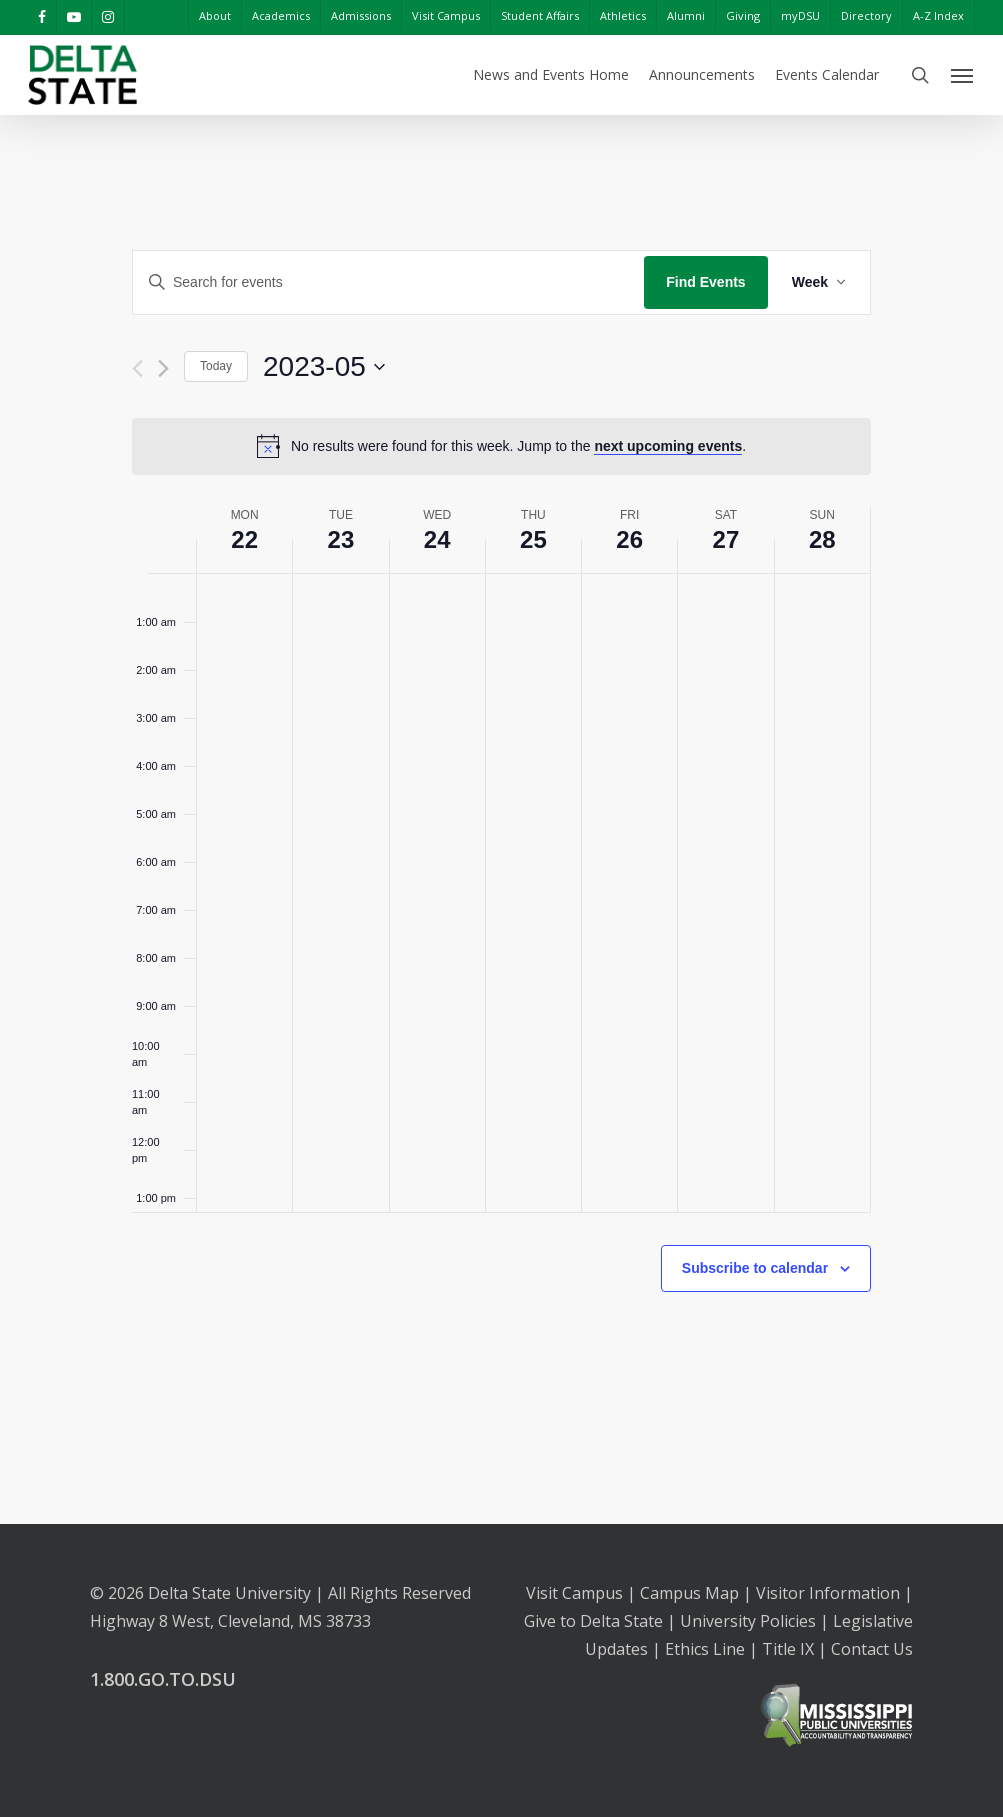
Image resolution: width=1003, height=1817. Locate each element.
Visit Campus (574, 1593)
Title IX (788, 1649)
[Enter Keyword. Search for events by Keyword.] (388, 282)
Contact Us (872, 1649)
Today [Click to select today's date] (216, 366)
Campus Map (689, 1593)
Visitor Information (828, 1593)
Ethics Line (705, 1649)
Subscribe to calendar (755, 1268)
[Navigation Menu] (963, 75)
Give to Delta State (593, 1621)
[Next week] (163, 368)
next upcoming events (668, 446)
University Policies (748, 1621)
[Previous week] (137, 368)
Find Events (705, 282)
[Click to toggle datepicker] (324, 367)
